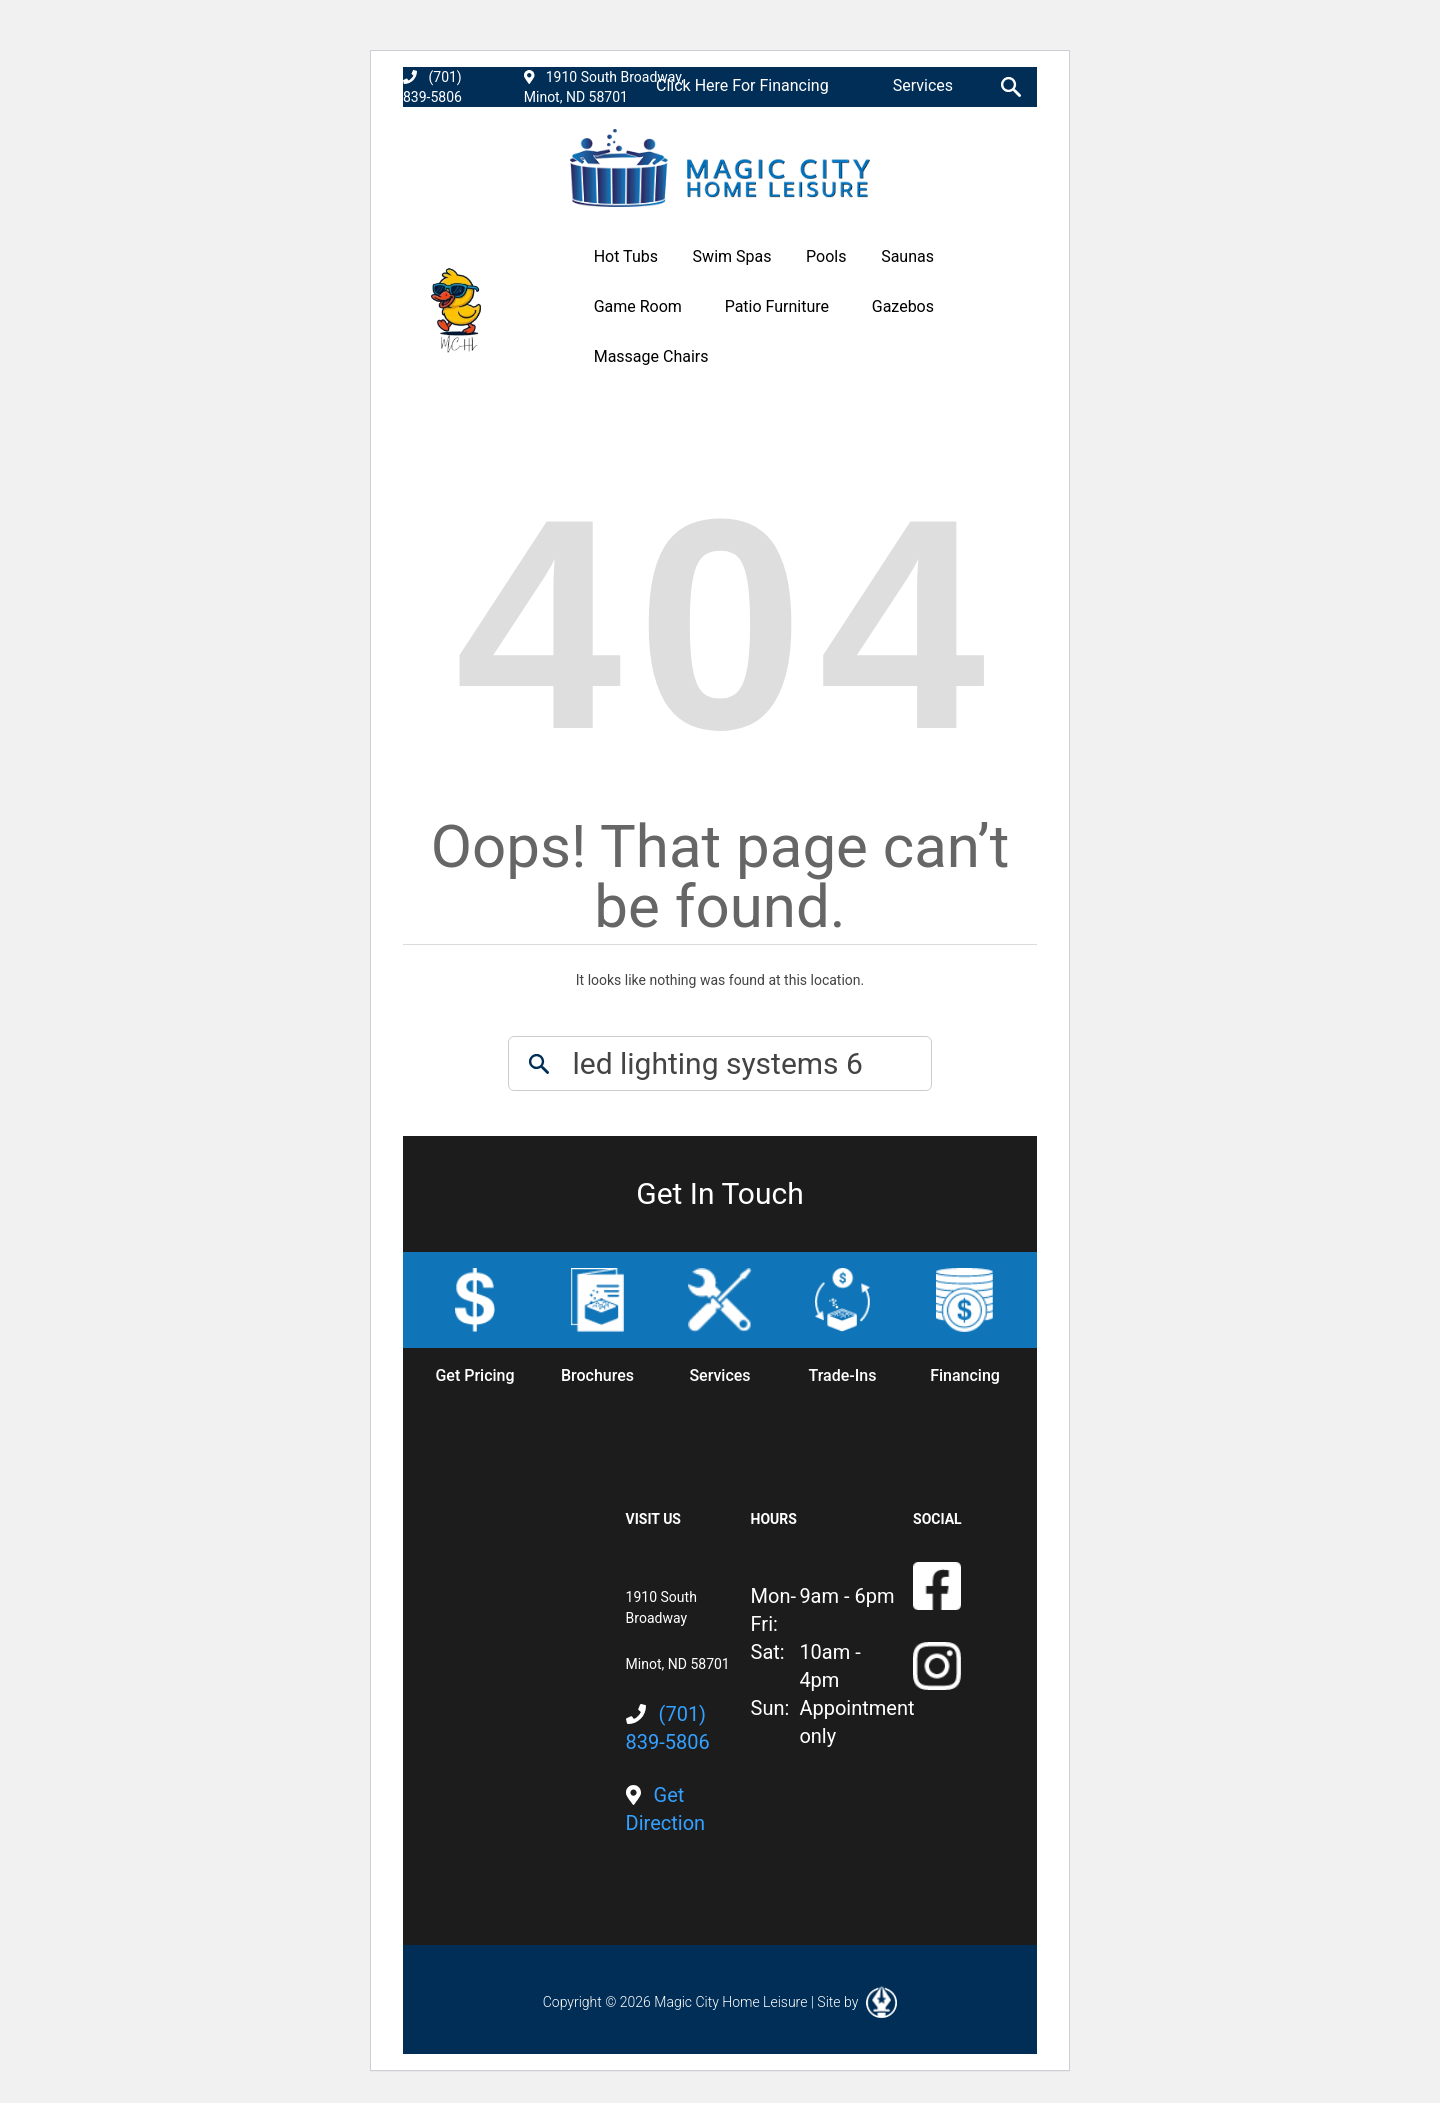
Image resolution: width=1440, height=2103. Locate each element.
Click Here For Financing (742, 85)
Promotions (892, 356)
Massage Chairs (651, 356)
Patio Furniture (777, 306)
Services (923, 85)
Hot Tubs (626, 256)
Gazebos (903, 306)
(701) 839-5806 (432, 87)
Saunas (907, 256)
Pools (826, 256)
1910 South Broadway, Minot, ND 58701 (604, 87)
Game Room (638, 306)
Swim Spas (732, 256)
